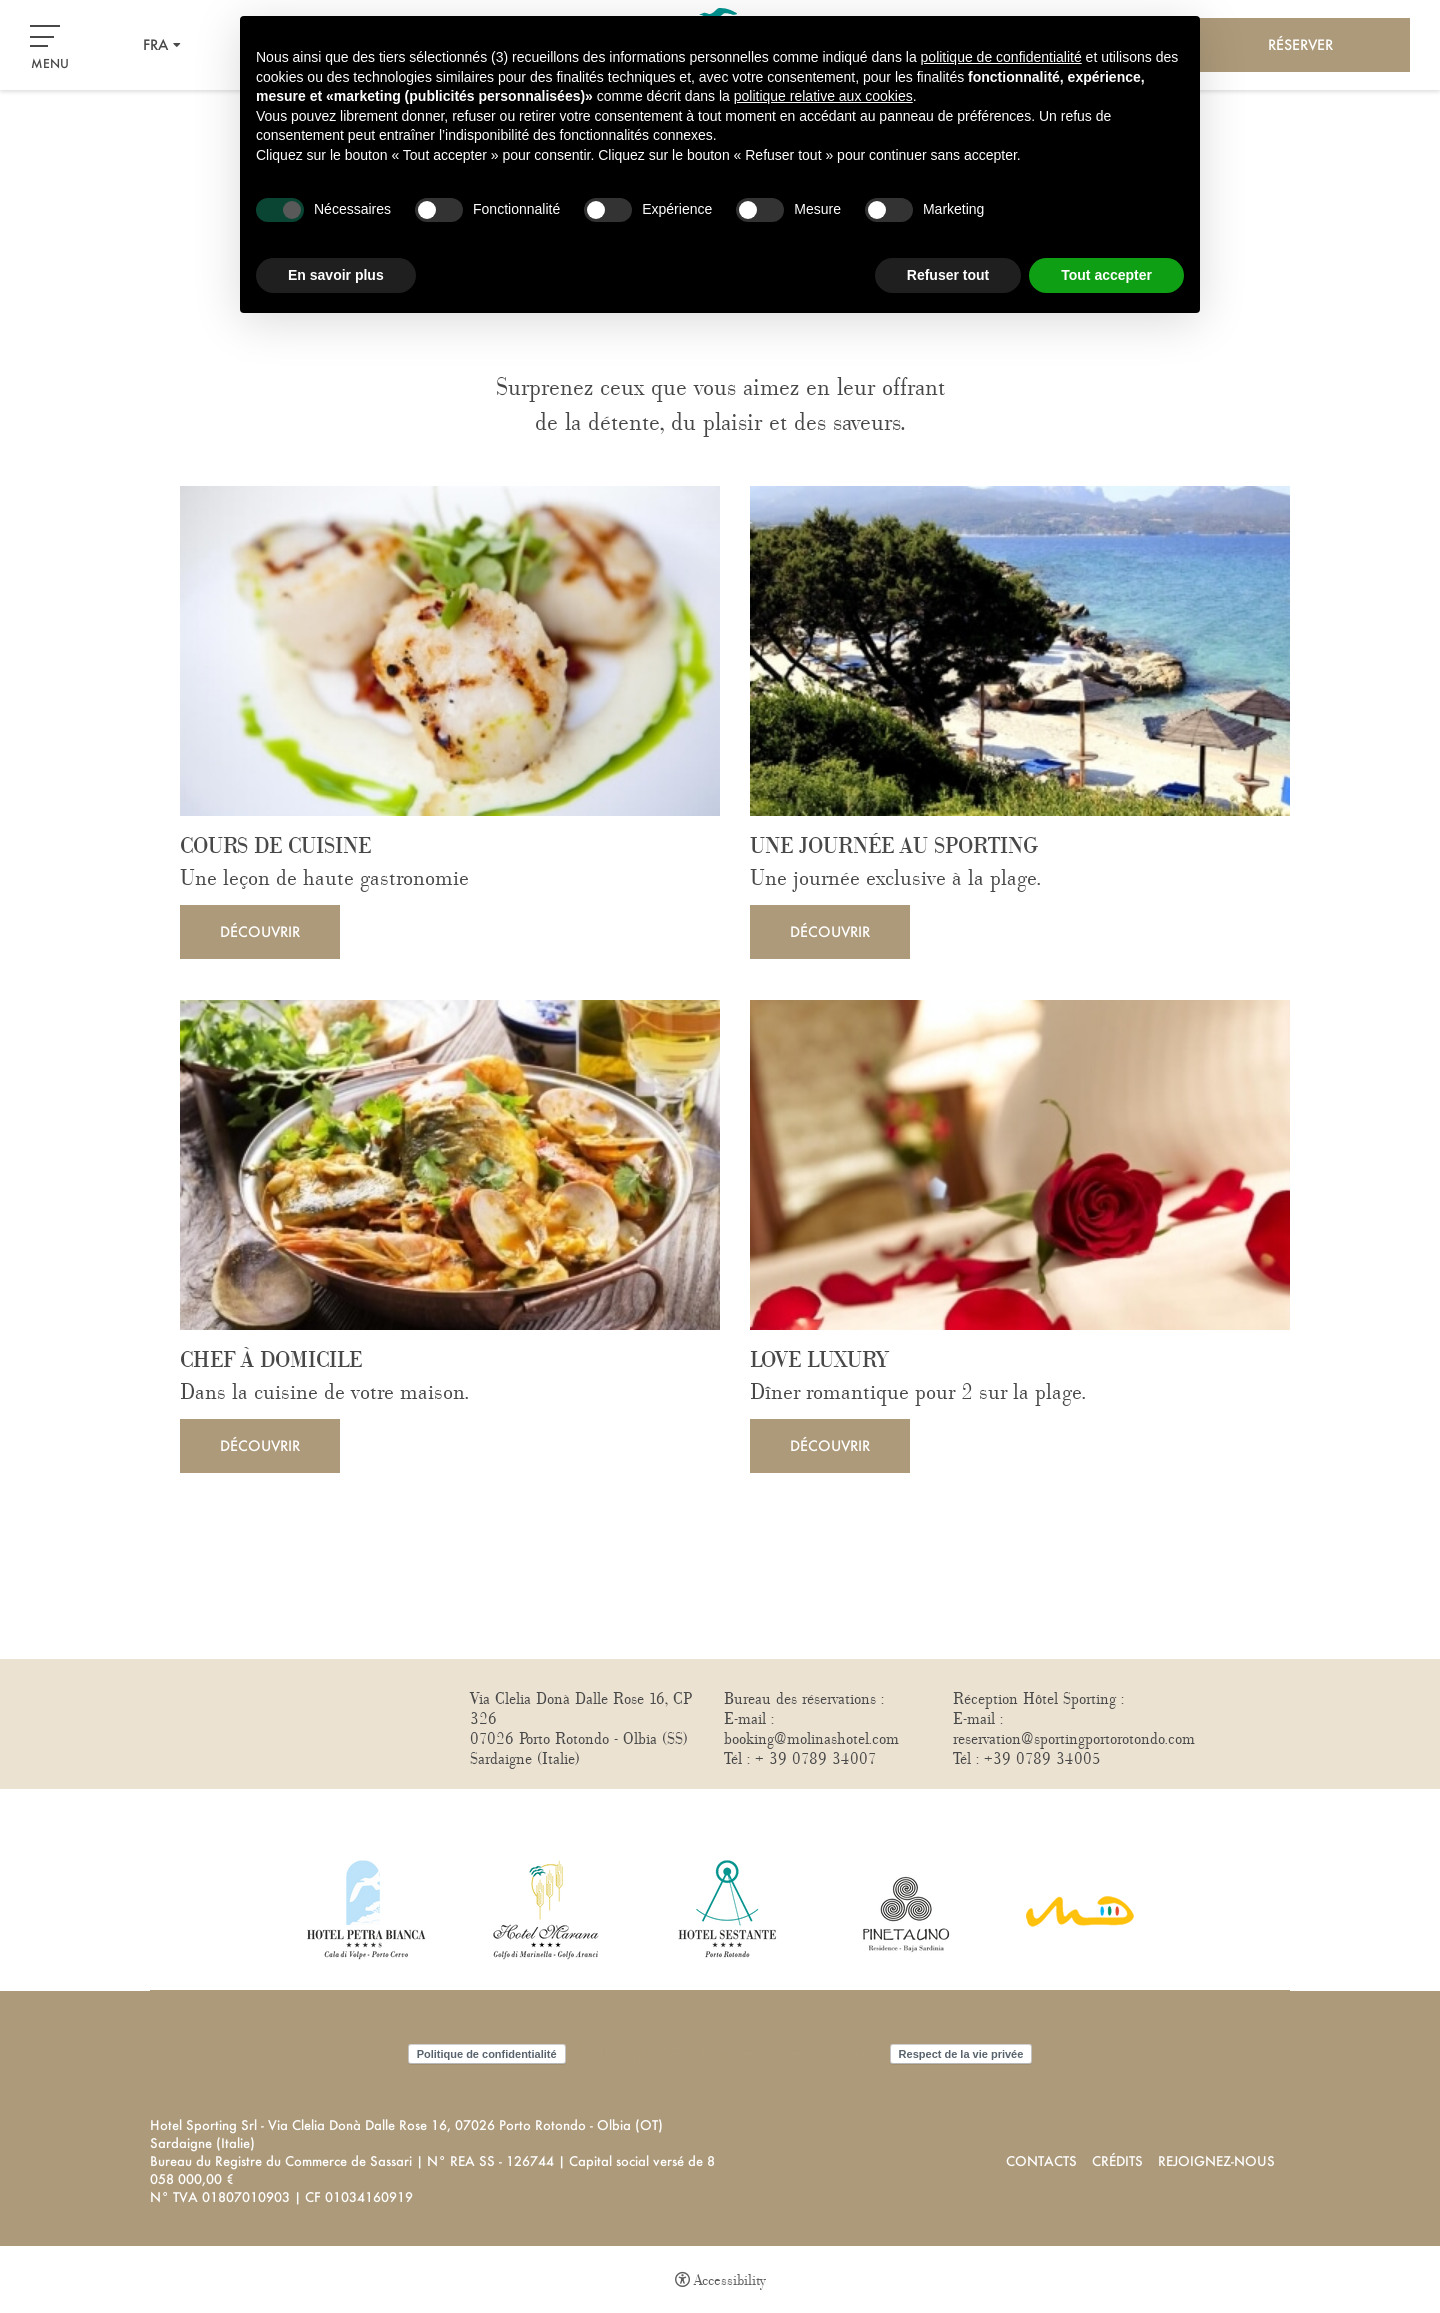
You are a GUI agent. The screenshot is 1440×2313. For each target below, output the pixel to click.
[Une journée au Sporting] (1020, 651)
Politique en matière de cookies (728, 2053)
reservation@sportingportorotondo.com (1074, 1739)
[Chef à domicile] (450, 1165)
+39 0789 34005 (1042, 1759)
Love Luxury (819, 1361)
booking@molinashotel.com (811, 1739)
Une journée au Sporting (894, 847)
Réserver (1300, 44)
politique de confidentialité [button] (1001, 57)
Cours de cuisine (275, 847)
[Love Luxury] (1020, 1165)
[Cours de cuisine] (450, 651)
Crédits (1117, 2160)
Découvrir (260, 931)
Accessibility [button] (730, 2280)
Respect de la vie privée (961, 2054)
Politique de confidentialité (487, 2054)
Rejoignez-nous (1216, 2160)
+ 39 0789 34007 (816, 1759)
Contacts (1041, 2160)
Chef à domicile (271, 1361)
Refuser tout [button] (948, 275)
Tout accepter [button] (1106, 275)
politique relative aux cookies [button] (823, 96)
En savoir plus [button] (336, 275)
